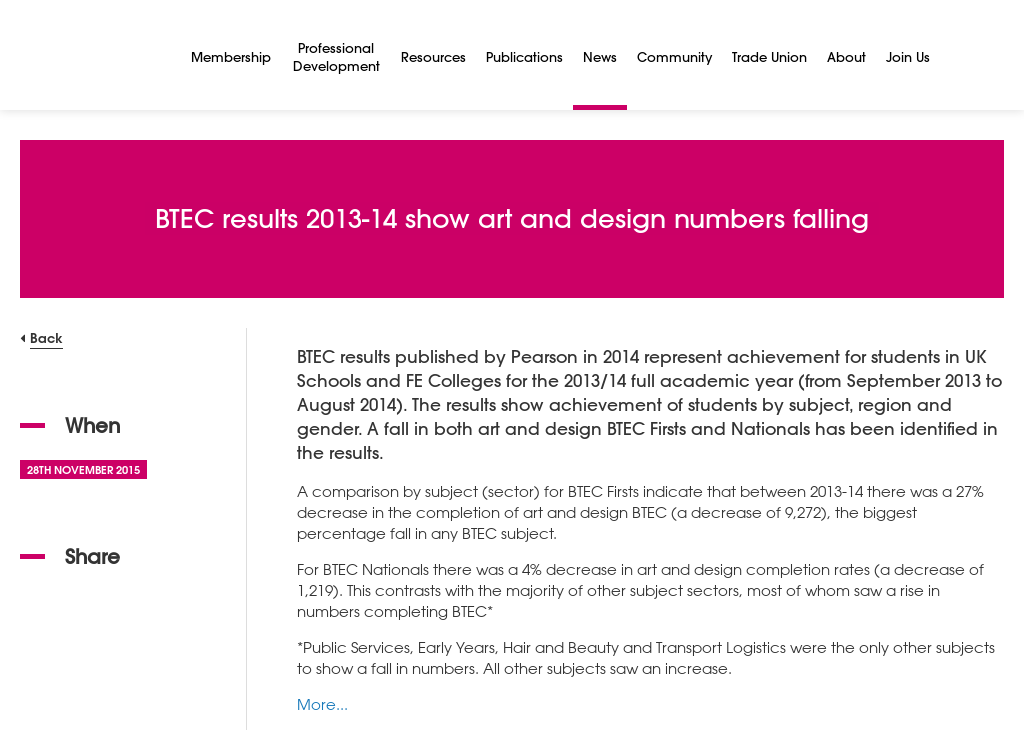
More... (322, 704)
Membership (231, 56)
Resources (433, 56)
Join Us (908, 56)
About (846, 56)
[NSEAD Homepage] (91, 55)
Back (46, 337)
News (600, 56)
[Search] (964, 55)
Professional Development (336, 56)
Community (674, 56)
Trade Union (769, 56)
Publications (524, 56)
